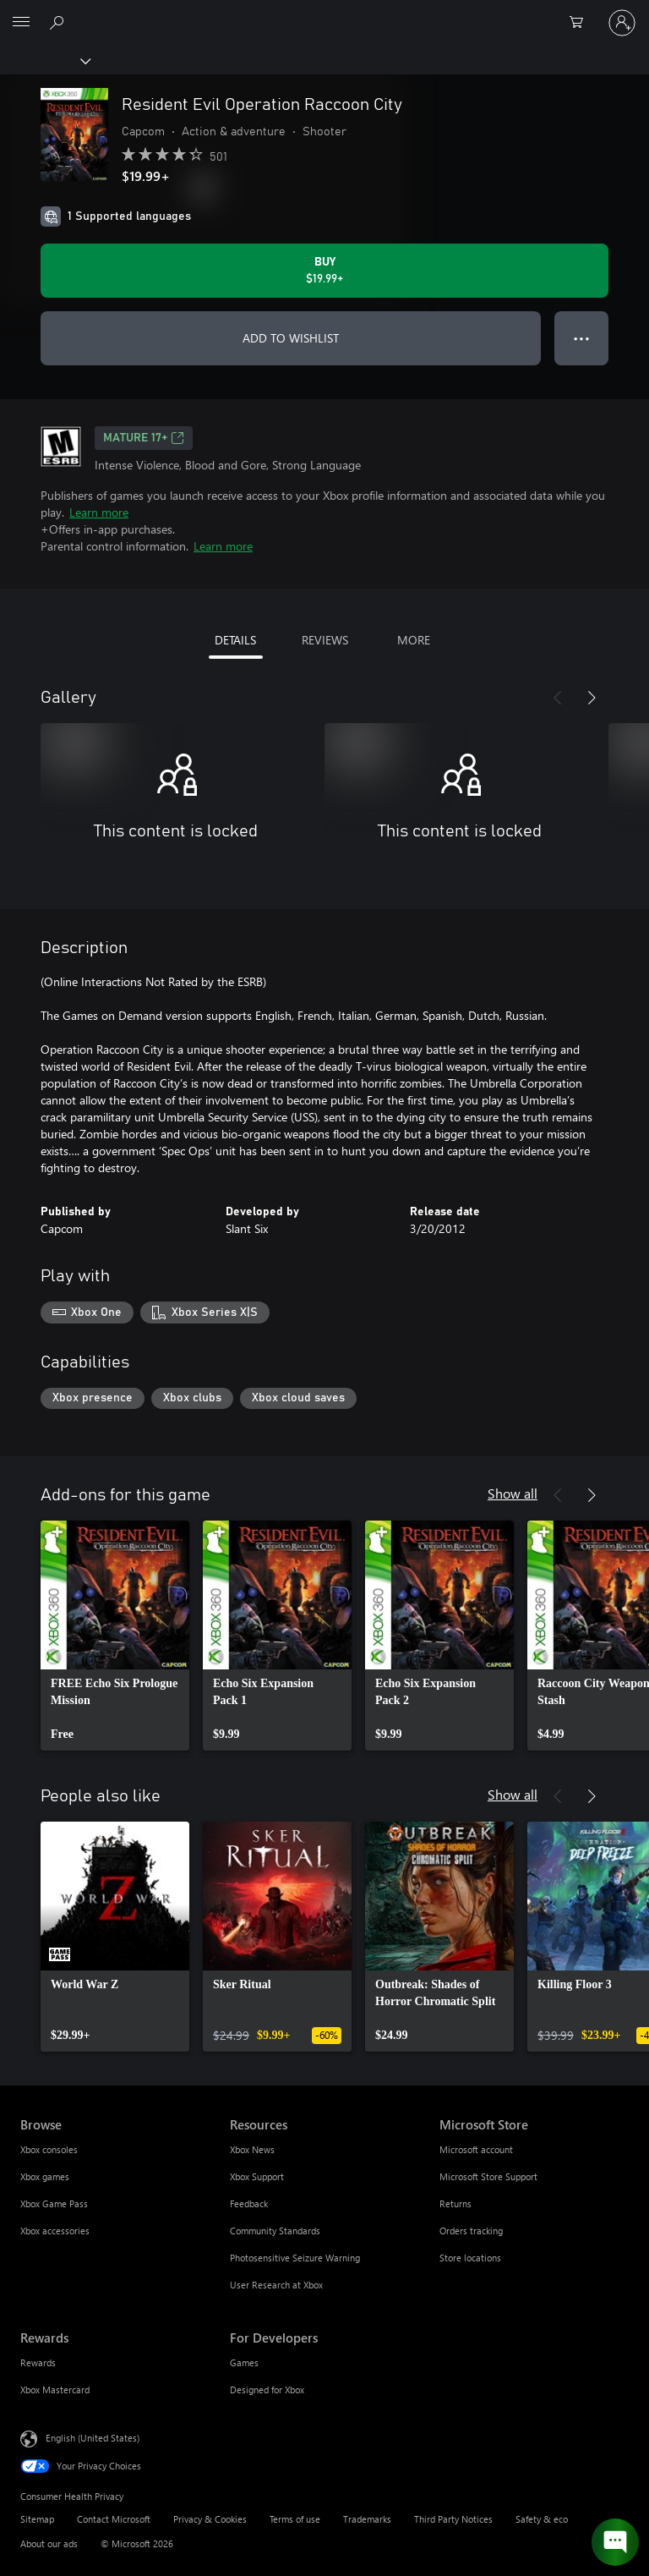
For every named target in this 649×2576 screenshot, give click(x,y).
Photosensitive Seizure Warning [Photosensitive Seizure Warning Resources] (295, 2257)
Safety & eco (541, 2518)
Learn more (98, 512)
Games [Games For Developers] (244, 2362)
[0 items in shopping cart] (581, 23)
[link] (115, 1636)
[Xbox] (44, 60)
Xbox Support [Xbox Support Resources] (257, 2176)
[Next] (591, 698)
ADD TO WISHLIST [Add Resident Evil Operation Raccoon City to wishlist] (291, 338)
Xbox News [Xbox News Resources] (252, 2149)
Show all (512, 1493)
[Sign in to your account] (622, 23)
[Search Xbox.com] (59, 22)
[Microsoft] (324, 13)
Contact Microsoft (113, 2518)
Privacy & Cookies (210, 2518)
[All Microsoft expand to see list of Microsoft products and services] (21, 23)
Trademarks (367, 2518)
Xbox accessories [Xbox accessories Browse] (55, 2230)
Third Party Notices (453, 2518)
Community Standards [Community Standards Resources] (275, 2230)
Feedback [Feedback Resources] (249, 2203)
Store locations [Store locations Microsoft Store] (470, 2257)
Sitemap (37, 2518)
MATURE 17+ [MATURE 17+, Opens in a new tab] (143, 438)
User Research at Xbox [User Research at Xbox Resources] (276, 2284)
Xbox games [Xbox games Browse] (44, 2176)
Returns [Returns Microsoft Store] (455, 2203)
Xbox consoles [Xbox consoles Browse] (49, 2149)
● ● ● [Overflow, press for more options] (582, 338)
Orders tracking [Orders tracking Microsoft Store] (471, 2230)
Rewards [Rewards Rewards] (38, 2362)
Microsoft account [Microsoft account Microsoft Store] (476, 2149)
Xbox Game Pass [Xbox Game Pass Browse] (54, 2203)
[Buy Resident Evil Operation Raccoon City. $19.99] (324, 271)
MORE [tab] (413, 640)
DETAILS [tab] (235, 640)
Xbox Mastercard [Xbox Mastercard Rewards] (55, 2389)
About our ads (49, 2543)
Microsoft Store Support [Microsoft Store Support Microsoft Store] (488, 2176)
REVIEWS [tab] (325, 640)
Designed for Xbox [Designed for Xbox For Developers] (267, 2389)
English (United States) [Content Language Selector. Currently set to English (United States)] (92, 2437)
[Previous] (558, 698)
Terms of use (295, 2518)
